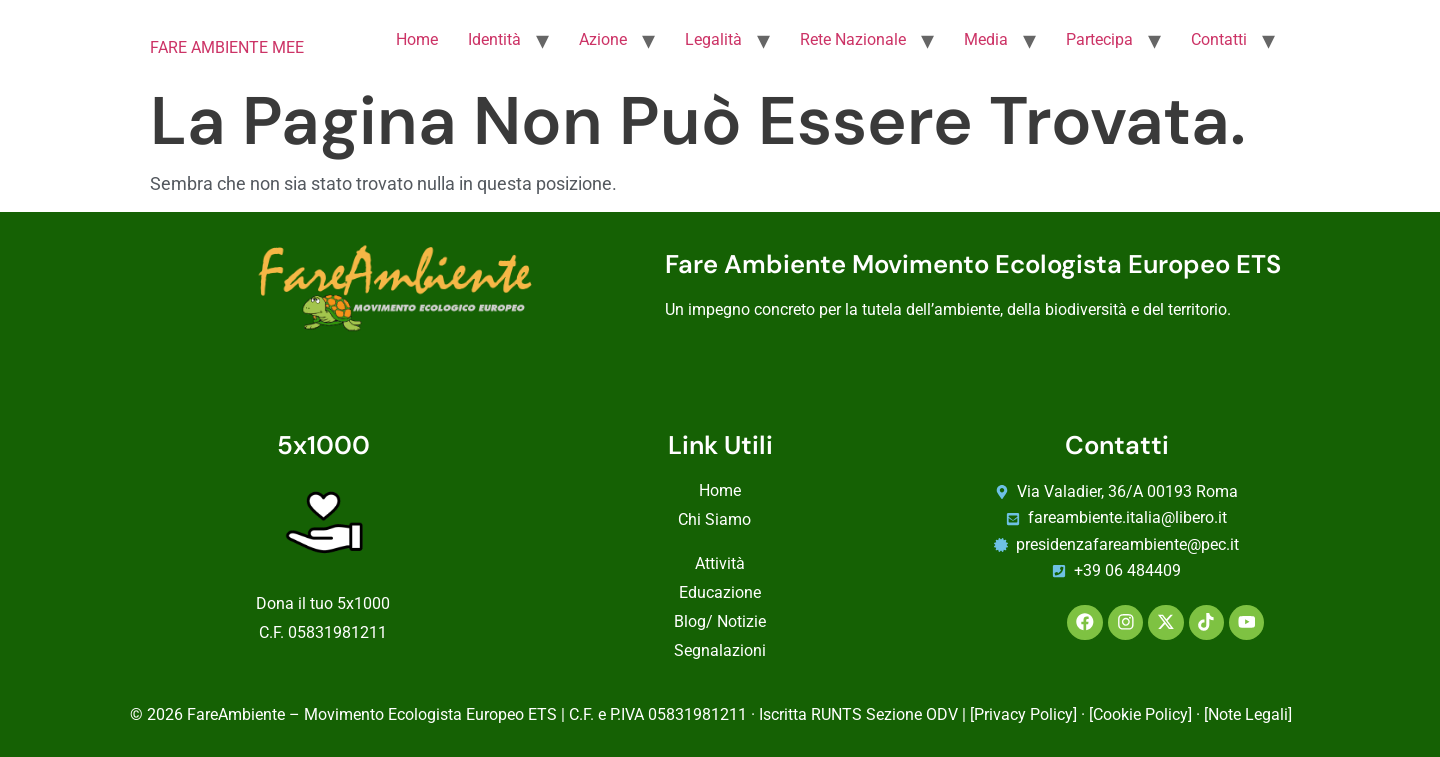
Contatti (1219, 39)
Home (417, 39)
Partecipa (1099, 39)
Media (986, 39)
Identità (494, 39)
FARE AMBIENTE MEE (227, 47)
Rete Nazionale (853, 39)
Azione (603, 39)
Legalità (713, 39)
